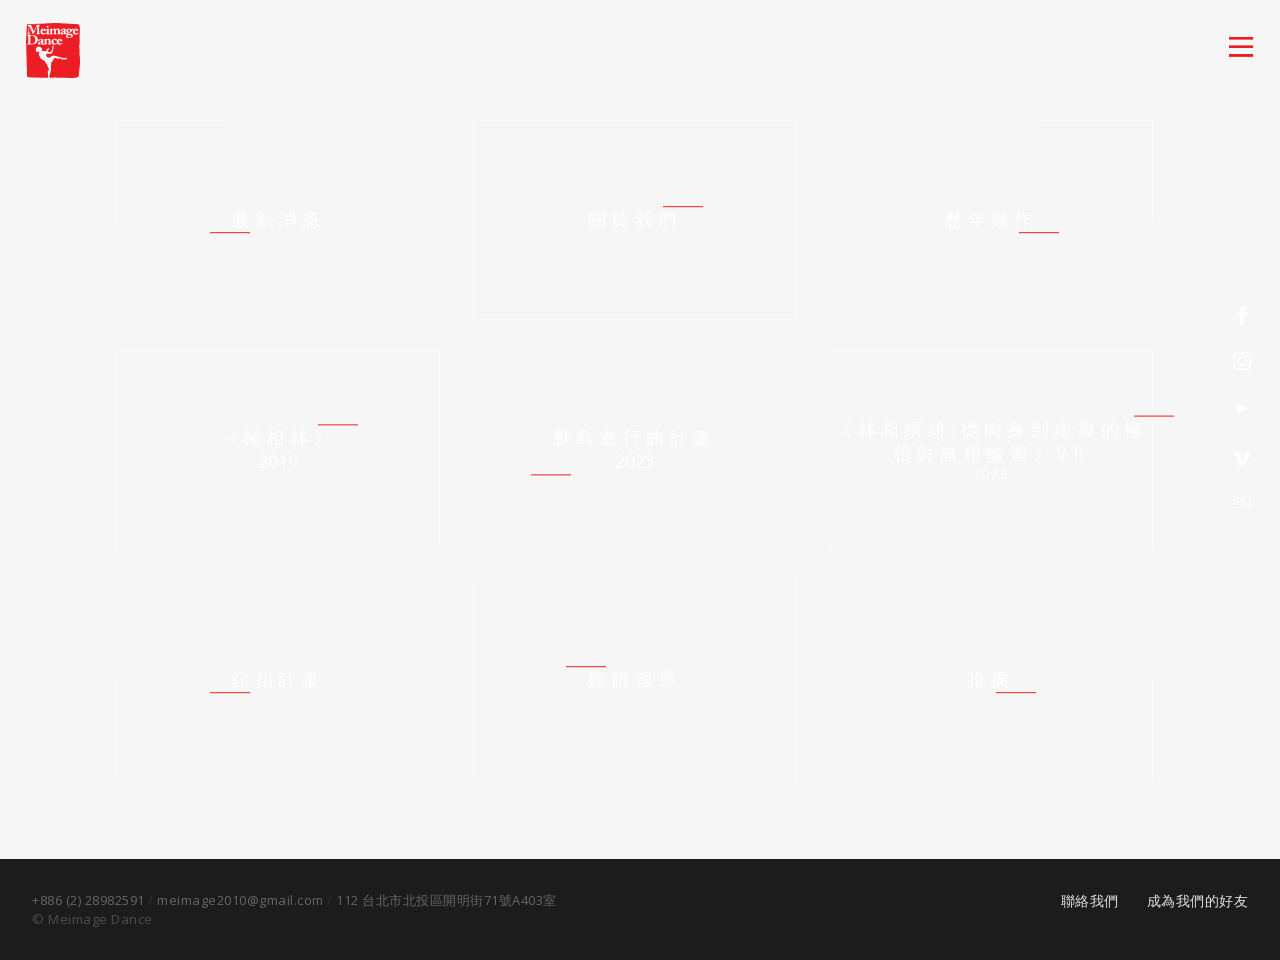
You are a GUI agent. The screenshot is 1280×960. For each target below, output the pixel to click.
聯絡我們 (1090, 900)
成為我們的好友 (1198, 900)
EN (1241, 502)
